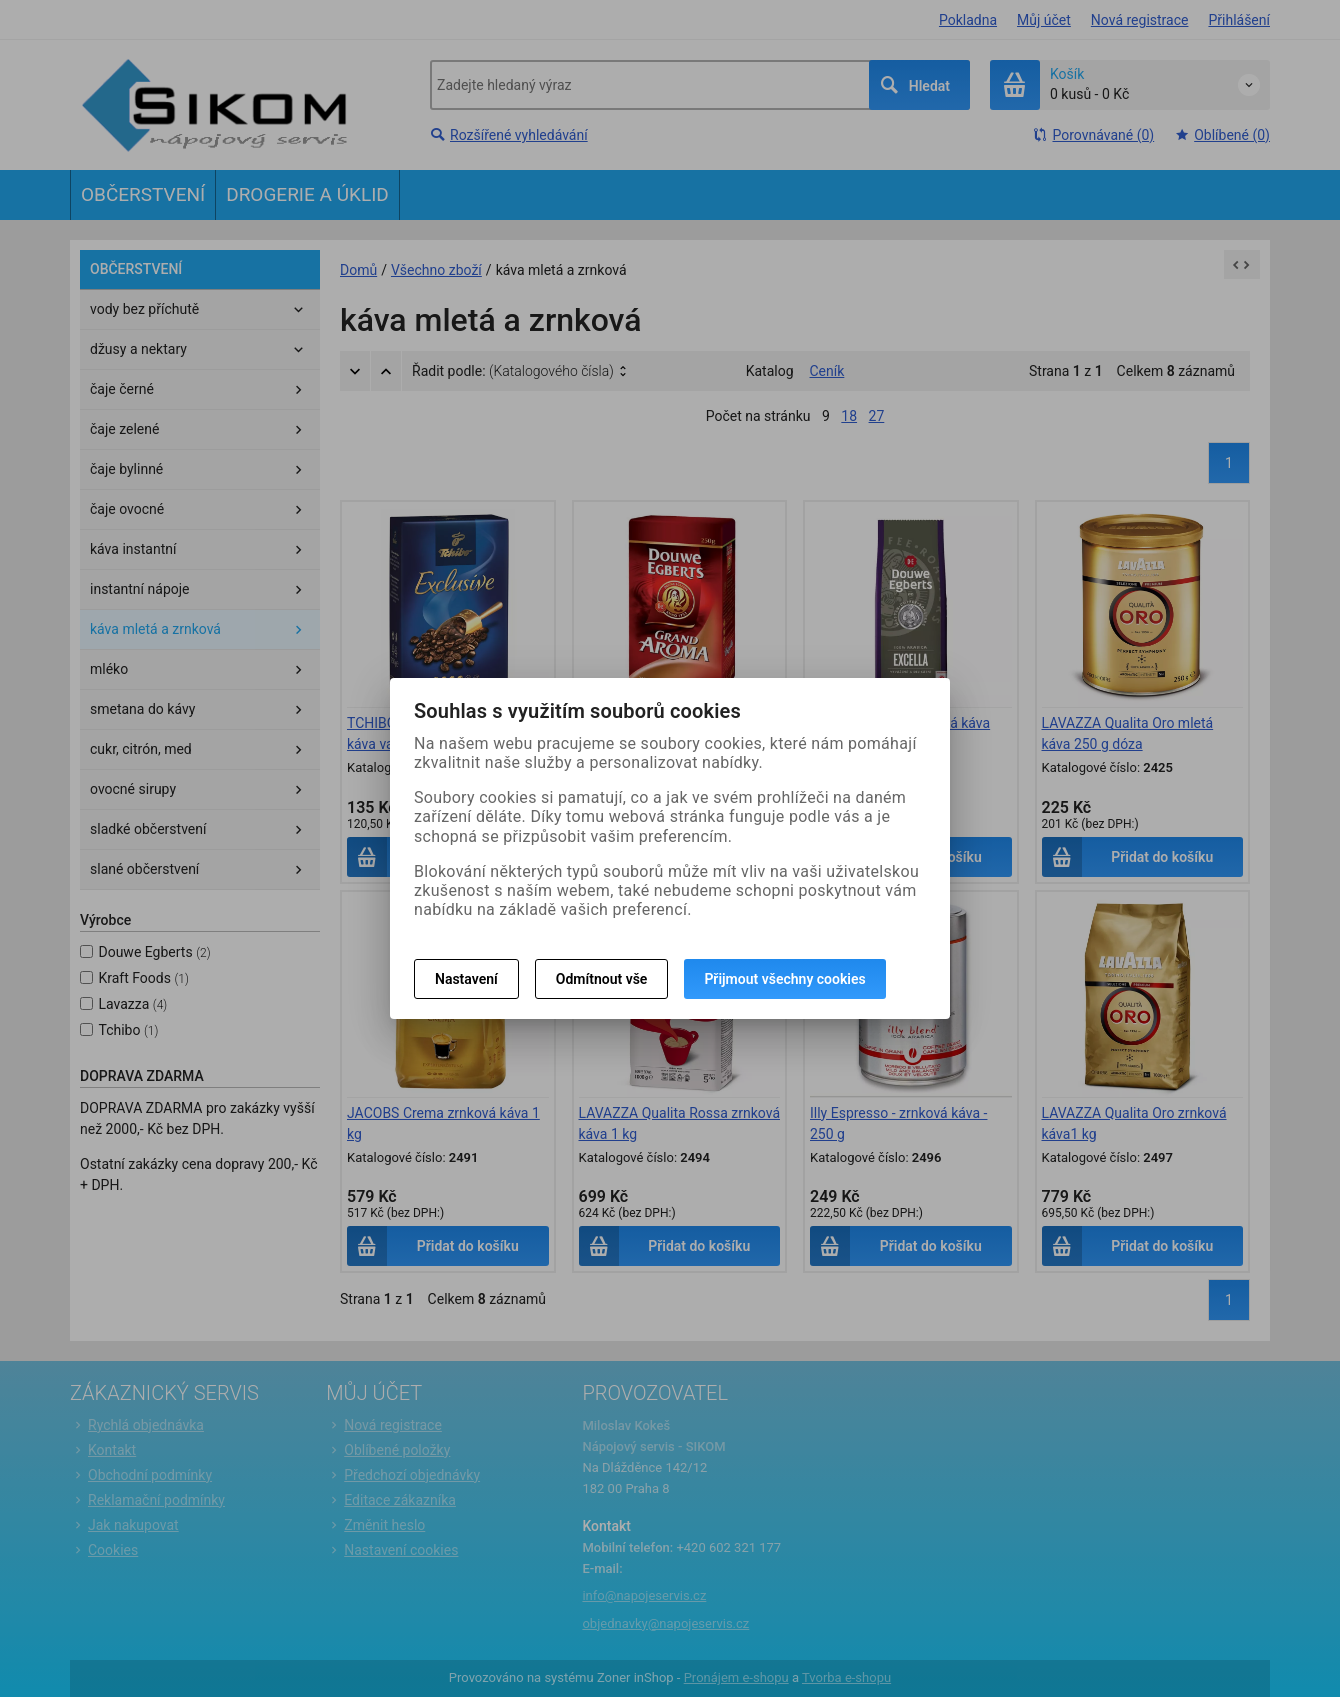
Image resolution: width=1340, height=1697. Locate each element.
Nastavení (466, 979)
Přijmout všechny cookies (784, 979)
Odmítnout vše (602, 979)
